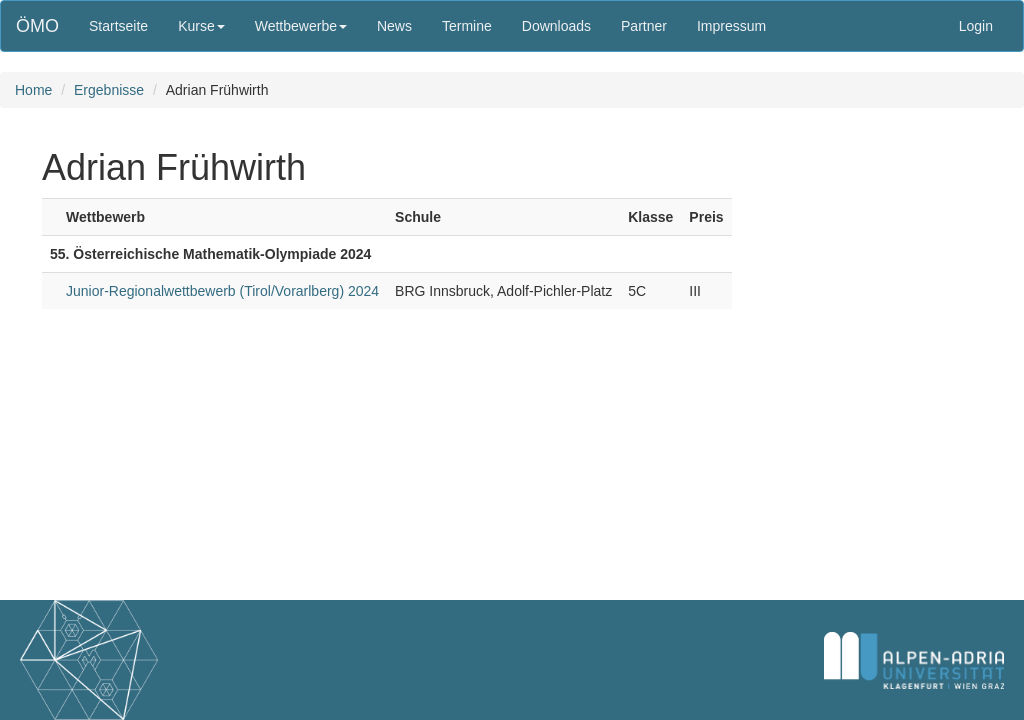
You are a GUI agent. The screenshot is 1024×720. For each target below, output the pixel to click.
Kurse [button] (201, 26)
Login (976, 26)
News (394, 26)
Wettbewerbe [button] (301, 26)
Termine (467, 26)
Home (33, 90)
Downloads (556, 26)
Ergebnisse (109, 90)
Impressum (731, 26)
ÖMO (37, 26)
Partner (644, 26)
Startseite (118, 26)
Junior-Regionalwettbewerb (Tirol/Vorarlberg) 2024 (222, 291)
